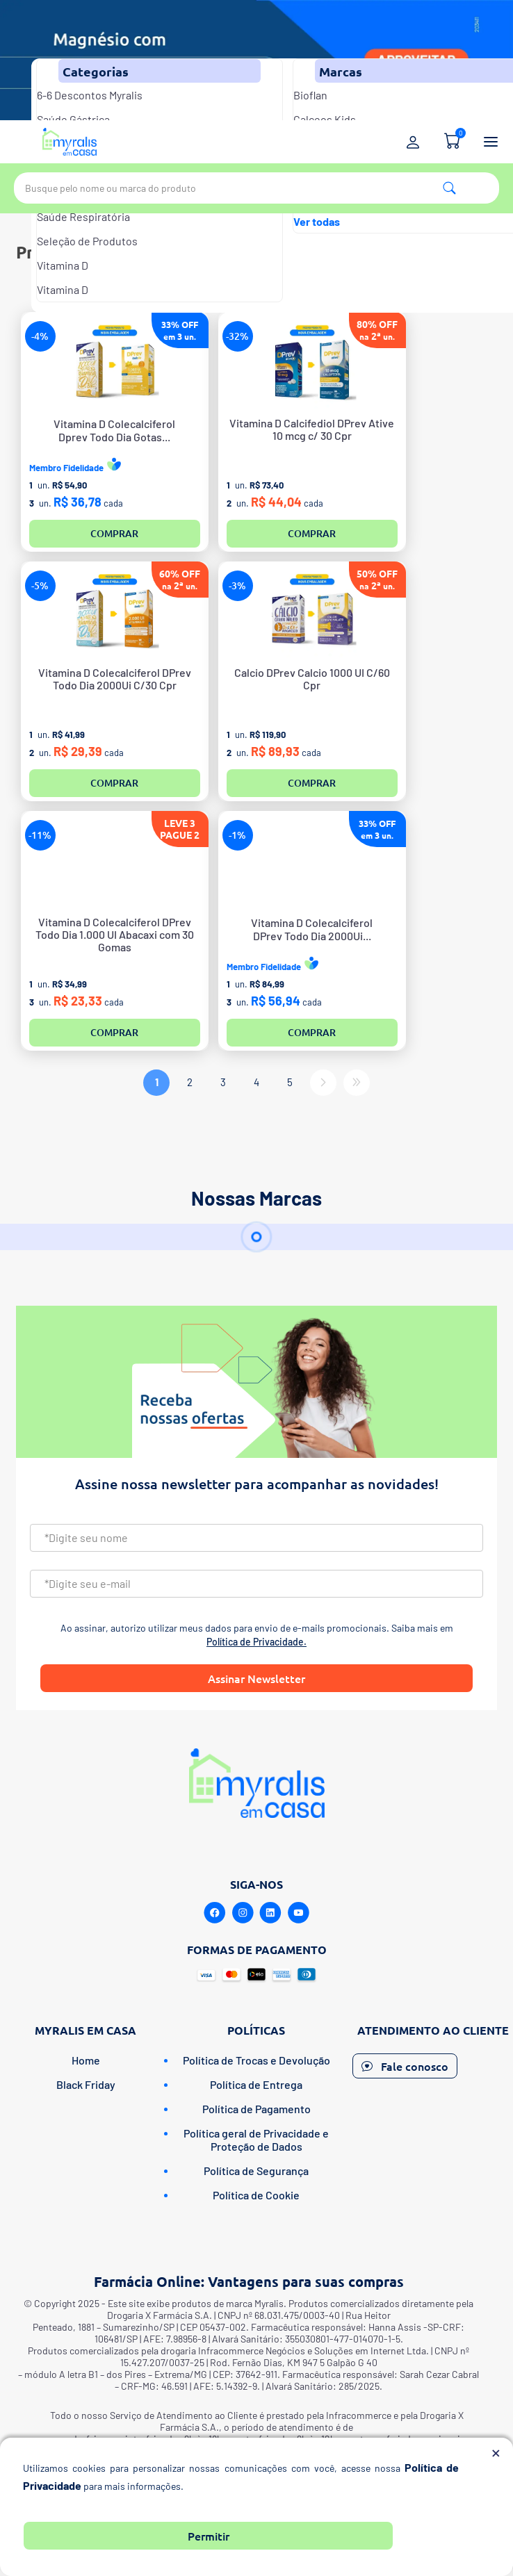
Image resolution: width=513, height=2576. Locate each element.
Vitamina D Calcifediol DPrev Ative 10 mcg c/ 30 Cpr (311, 429)
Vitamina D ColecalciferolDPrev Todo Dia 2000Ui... (312, 929)
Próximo (323, 1082)
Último (356, 1082)
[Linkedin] (270, 1913)
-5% (40, 585)
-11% (39, 835)
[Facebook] (215, 1913)
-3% (237, 585)
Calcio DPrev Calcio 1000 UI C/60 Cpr (312, 678)
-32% (237, 336)
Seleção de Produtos (87, 240)
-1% (237, 835)
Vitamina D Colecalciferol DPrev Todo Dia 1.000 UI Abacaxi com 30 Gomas (114, 934)
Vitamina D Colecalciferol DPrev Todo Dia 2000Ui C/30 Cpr (114, 678)
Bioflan (310, 94)
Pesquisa (449, 188)
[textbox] (256, 188)
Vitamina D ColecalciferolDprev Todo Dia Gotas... (114, 430)
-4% (40, 336)
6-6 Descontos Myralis (89, 94)
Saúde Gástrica (73, 119)
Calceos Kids (324, 119)
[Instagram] (242, 1913)
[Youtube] (298, 1913)
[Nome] (256, 1538)
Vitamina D (62, 265)
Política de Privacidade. (256, 1642)
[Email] (256, 1584)
